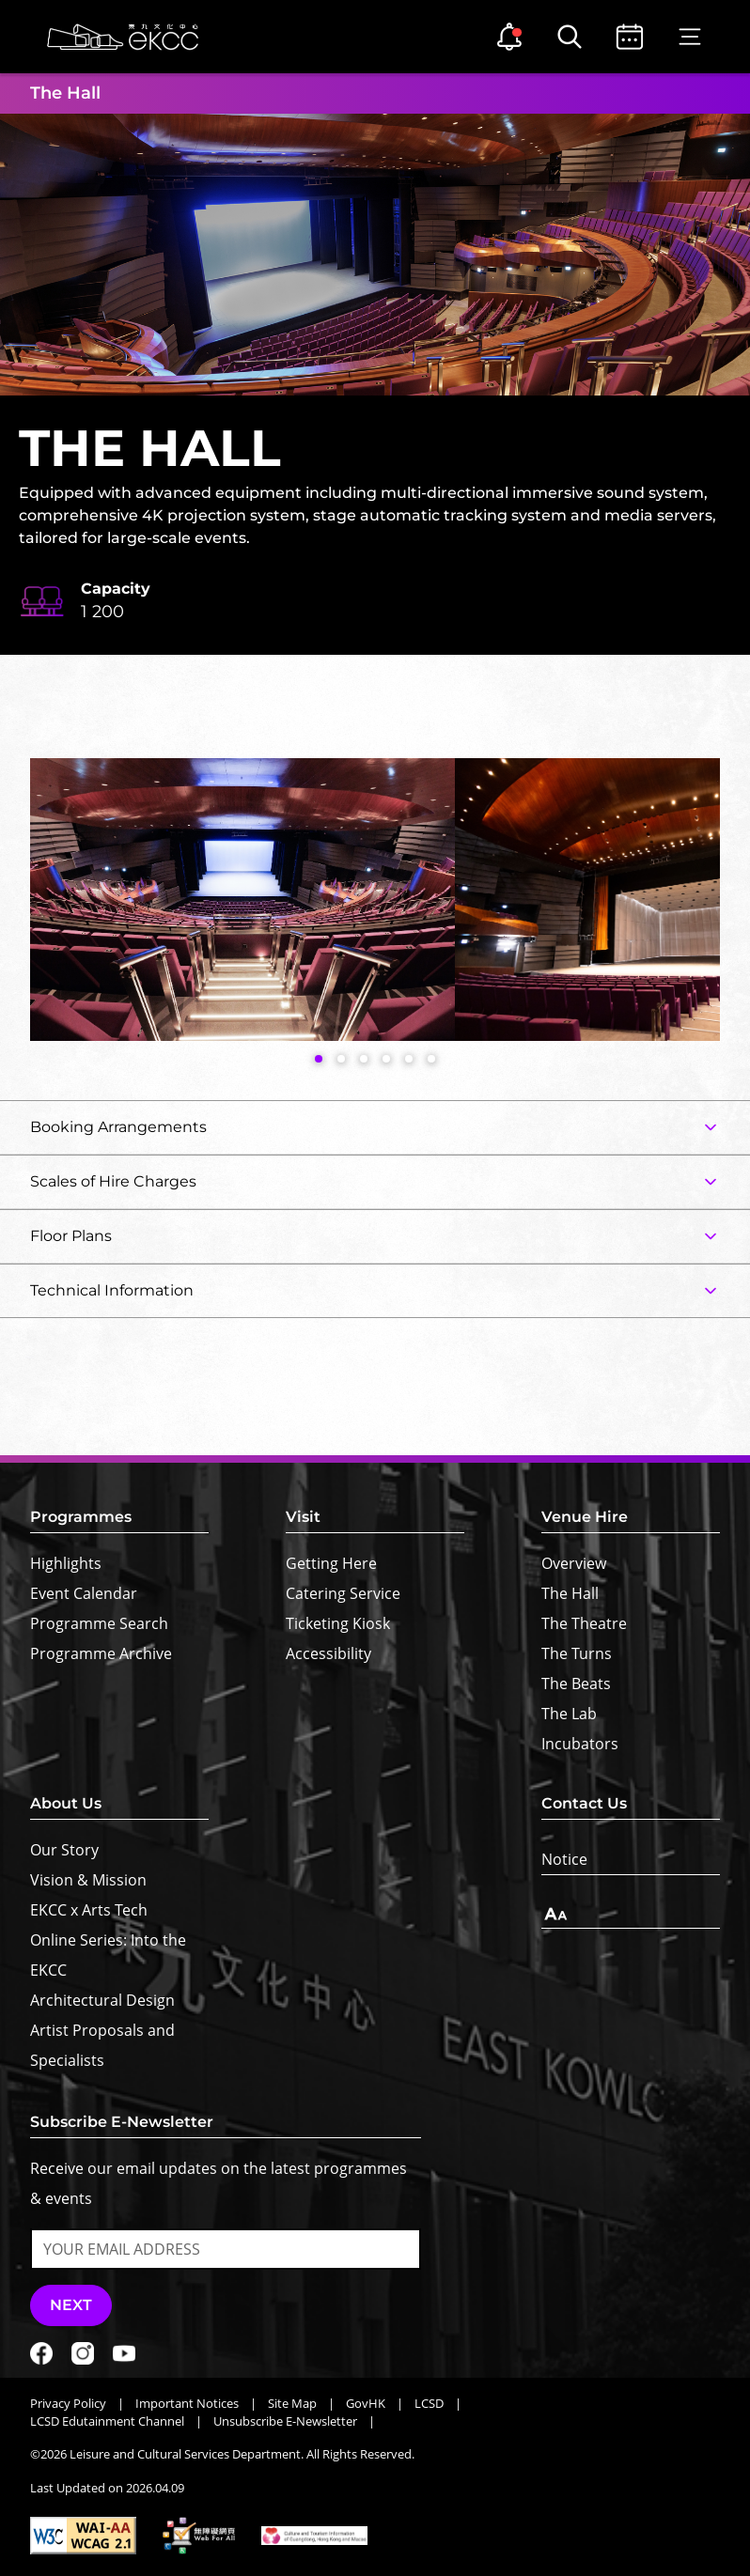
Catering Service (343, 1593)
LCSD (429, 2403)
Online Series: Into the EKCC (108, 1955)
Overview (573, 1563)
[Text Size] (630, 1914)
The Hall (570, 1593)
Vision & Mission (88, 1880)
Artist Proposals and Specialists (102, 2045)
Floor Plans (71, 1236)
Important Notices (187, 2403)
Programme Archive (101, 1653)
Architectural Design (102, 2000)
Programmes (81, 1517)
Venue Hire (584, 1517)
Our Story (64, 1849)
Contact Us (584, 1803)
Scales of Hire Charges (113, 1181)
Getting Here (331, 1563)
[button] (318, 1059)
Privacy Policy (68, 2403)
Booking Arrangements (118, 1127)
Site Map (292, 2403)
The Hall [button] (65, 93)
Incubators (579, 1743)
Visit (303, 1517)
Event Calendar (83, 1593)
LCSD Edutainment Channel (107, 2421)
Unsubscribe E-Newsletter (285, 2421)
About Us (66, 1803)
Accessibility (328, 1653)
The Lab (569, 1713)
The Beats (576, 1683)
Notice (564, 1859)
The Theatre (584, 1623)
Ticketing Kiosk (338, 1623)
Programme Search (99, 1623)
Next (71, 2305)
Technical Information (112, 1290)
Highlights (66, 1563)
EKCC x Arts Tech (89, 1910)
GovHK (365, 2403)
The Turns (576, 1653)
